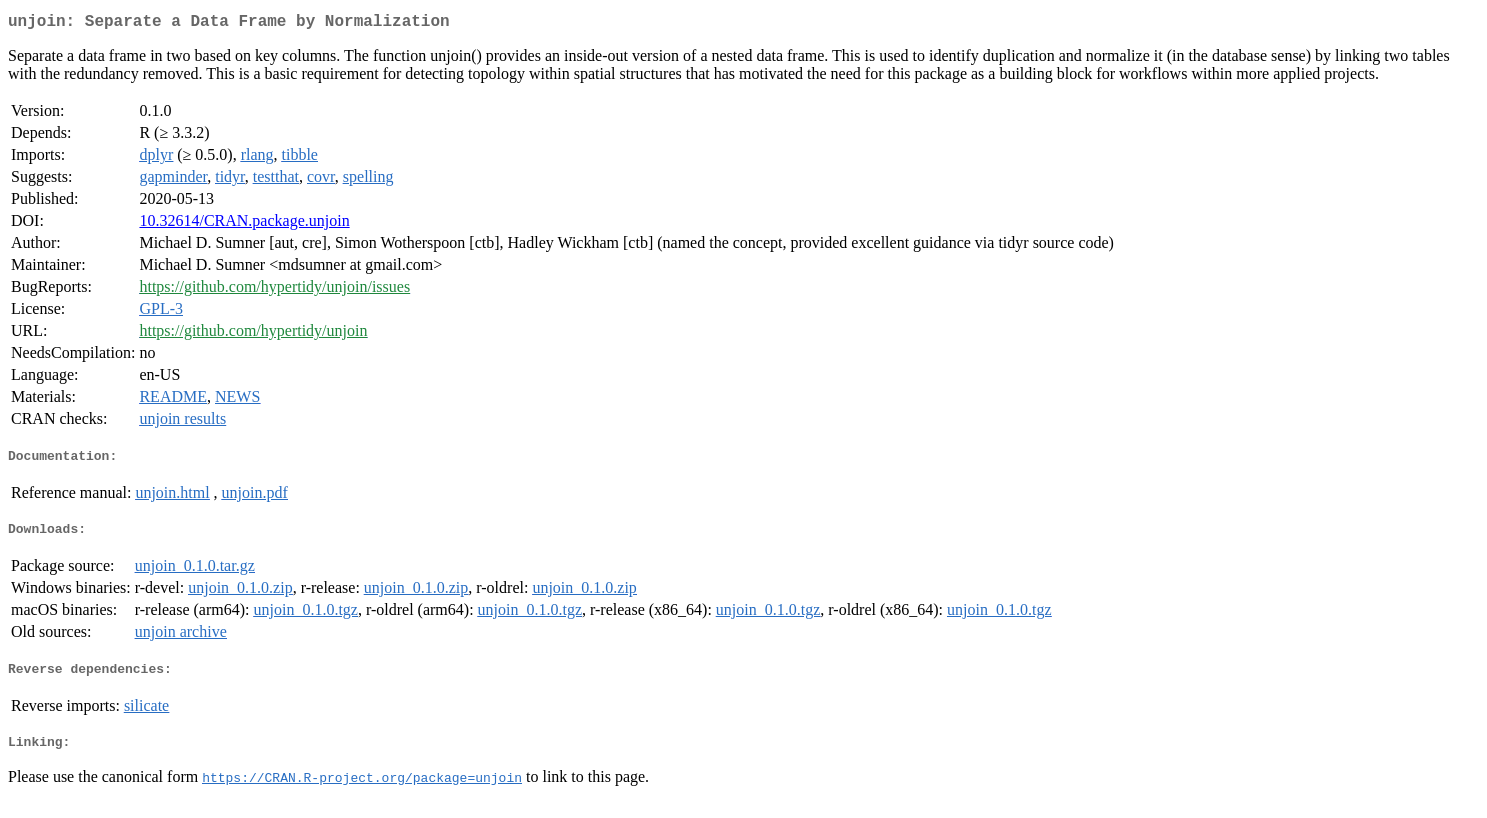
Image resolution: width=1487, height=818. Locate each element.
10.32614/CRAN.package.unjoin (244, 224)
